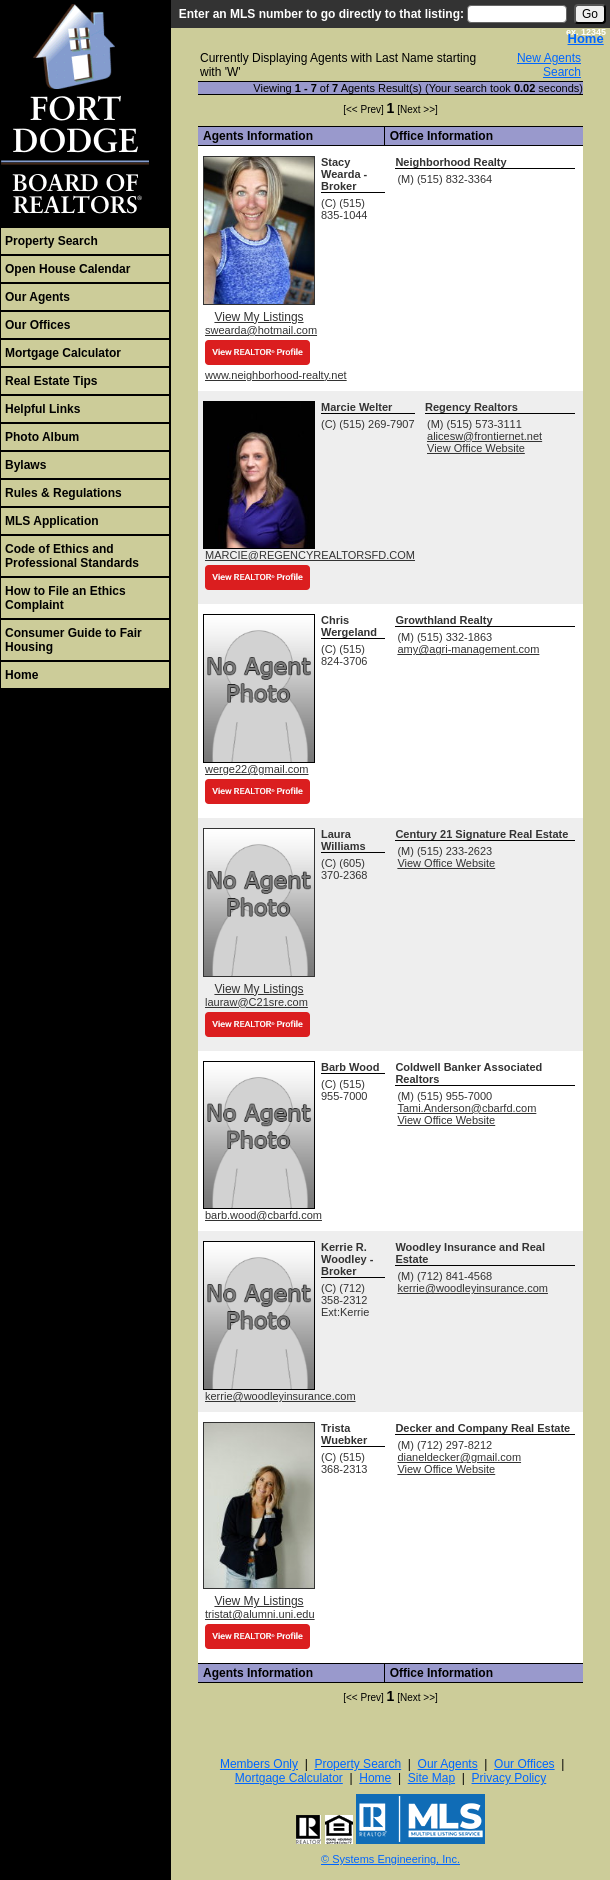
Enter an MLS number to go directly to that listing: (321, 14)
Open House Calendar (67, 269)
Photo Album (42, 437)
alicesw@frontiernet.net (484, 436)
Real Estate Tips (51, 381)
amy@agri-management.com (468, 649)
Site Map (431, 1778)
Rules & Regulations (63, 493)
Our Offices (37, 325)
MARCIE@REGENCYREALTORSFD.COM (310, 555)
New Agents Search (549, 65)
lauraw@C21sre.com (256, 1002)
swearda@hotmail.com (261, 330)
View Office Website (476, 448)
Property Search (51, 241)
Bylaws (25, 465)
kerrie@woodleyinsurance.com (280, 1396)
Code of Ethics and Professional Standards (72, 556)
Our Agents (37, 297)
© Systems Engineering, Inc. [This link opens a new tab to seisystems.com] (390, 1859)
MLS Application (52, 521)
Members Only (259, 1764)
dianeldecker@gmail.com (459, 1457)
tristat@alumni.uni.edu (260, 1614)
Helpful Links (42, 409)
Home (21, 675)
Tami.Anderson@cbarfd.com (466, 1108)
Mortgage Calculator (63, 353)
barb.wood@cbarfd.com (263, 1215)
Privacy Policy (509, 1778)
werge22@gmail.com (257, 769)
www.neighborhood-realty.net (276, 375)
